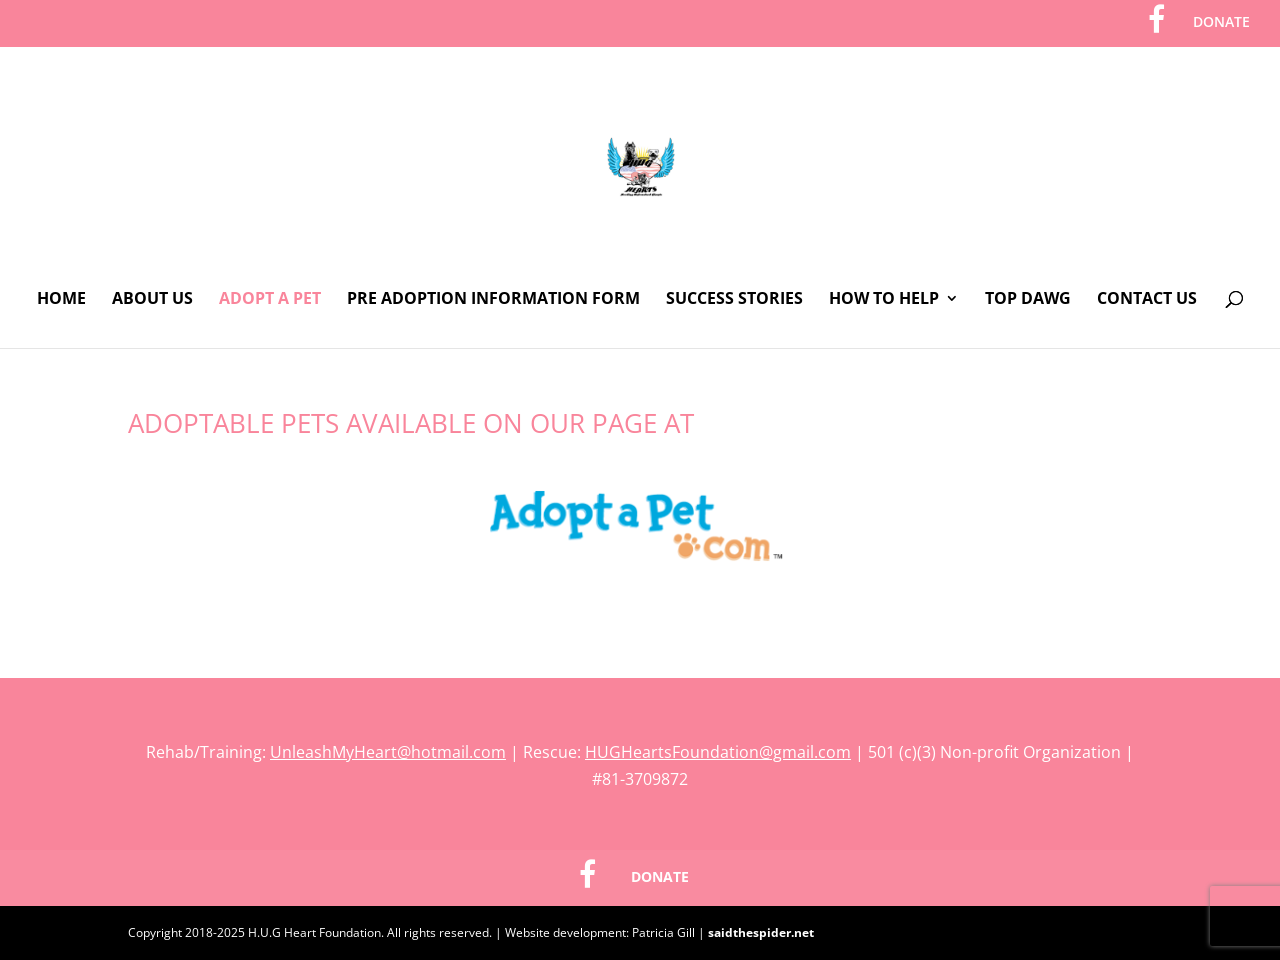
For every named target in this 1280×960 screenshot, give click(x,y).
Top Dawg (1028, 300)
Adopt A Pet (270, 300)
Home (61, 300)
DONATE (1221, 23)
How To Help (884, 300)
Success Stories (734, 300)
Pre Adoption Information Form (493, 300)
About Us (152, 300)
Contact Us (1147, 300)
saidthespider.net (761, 932)
